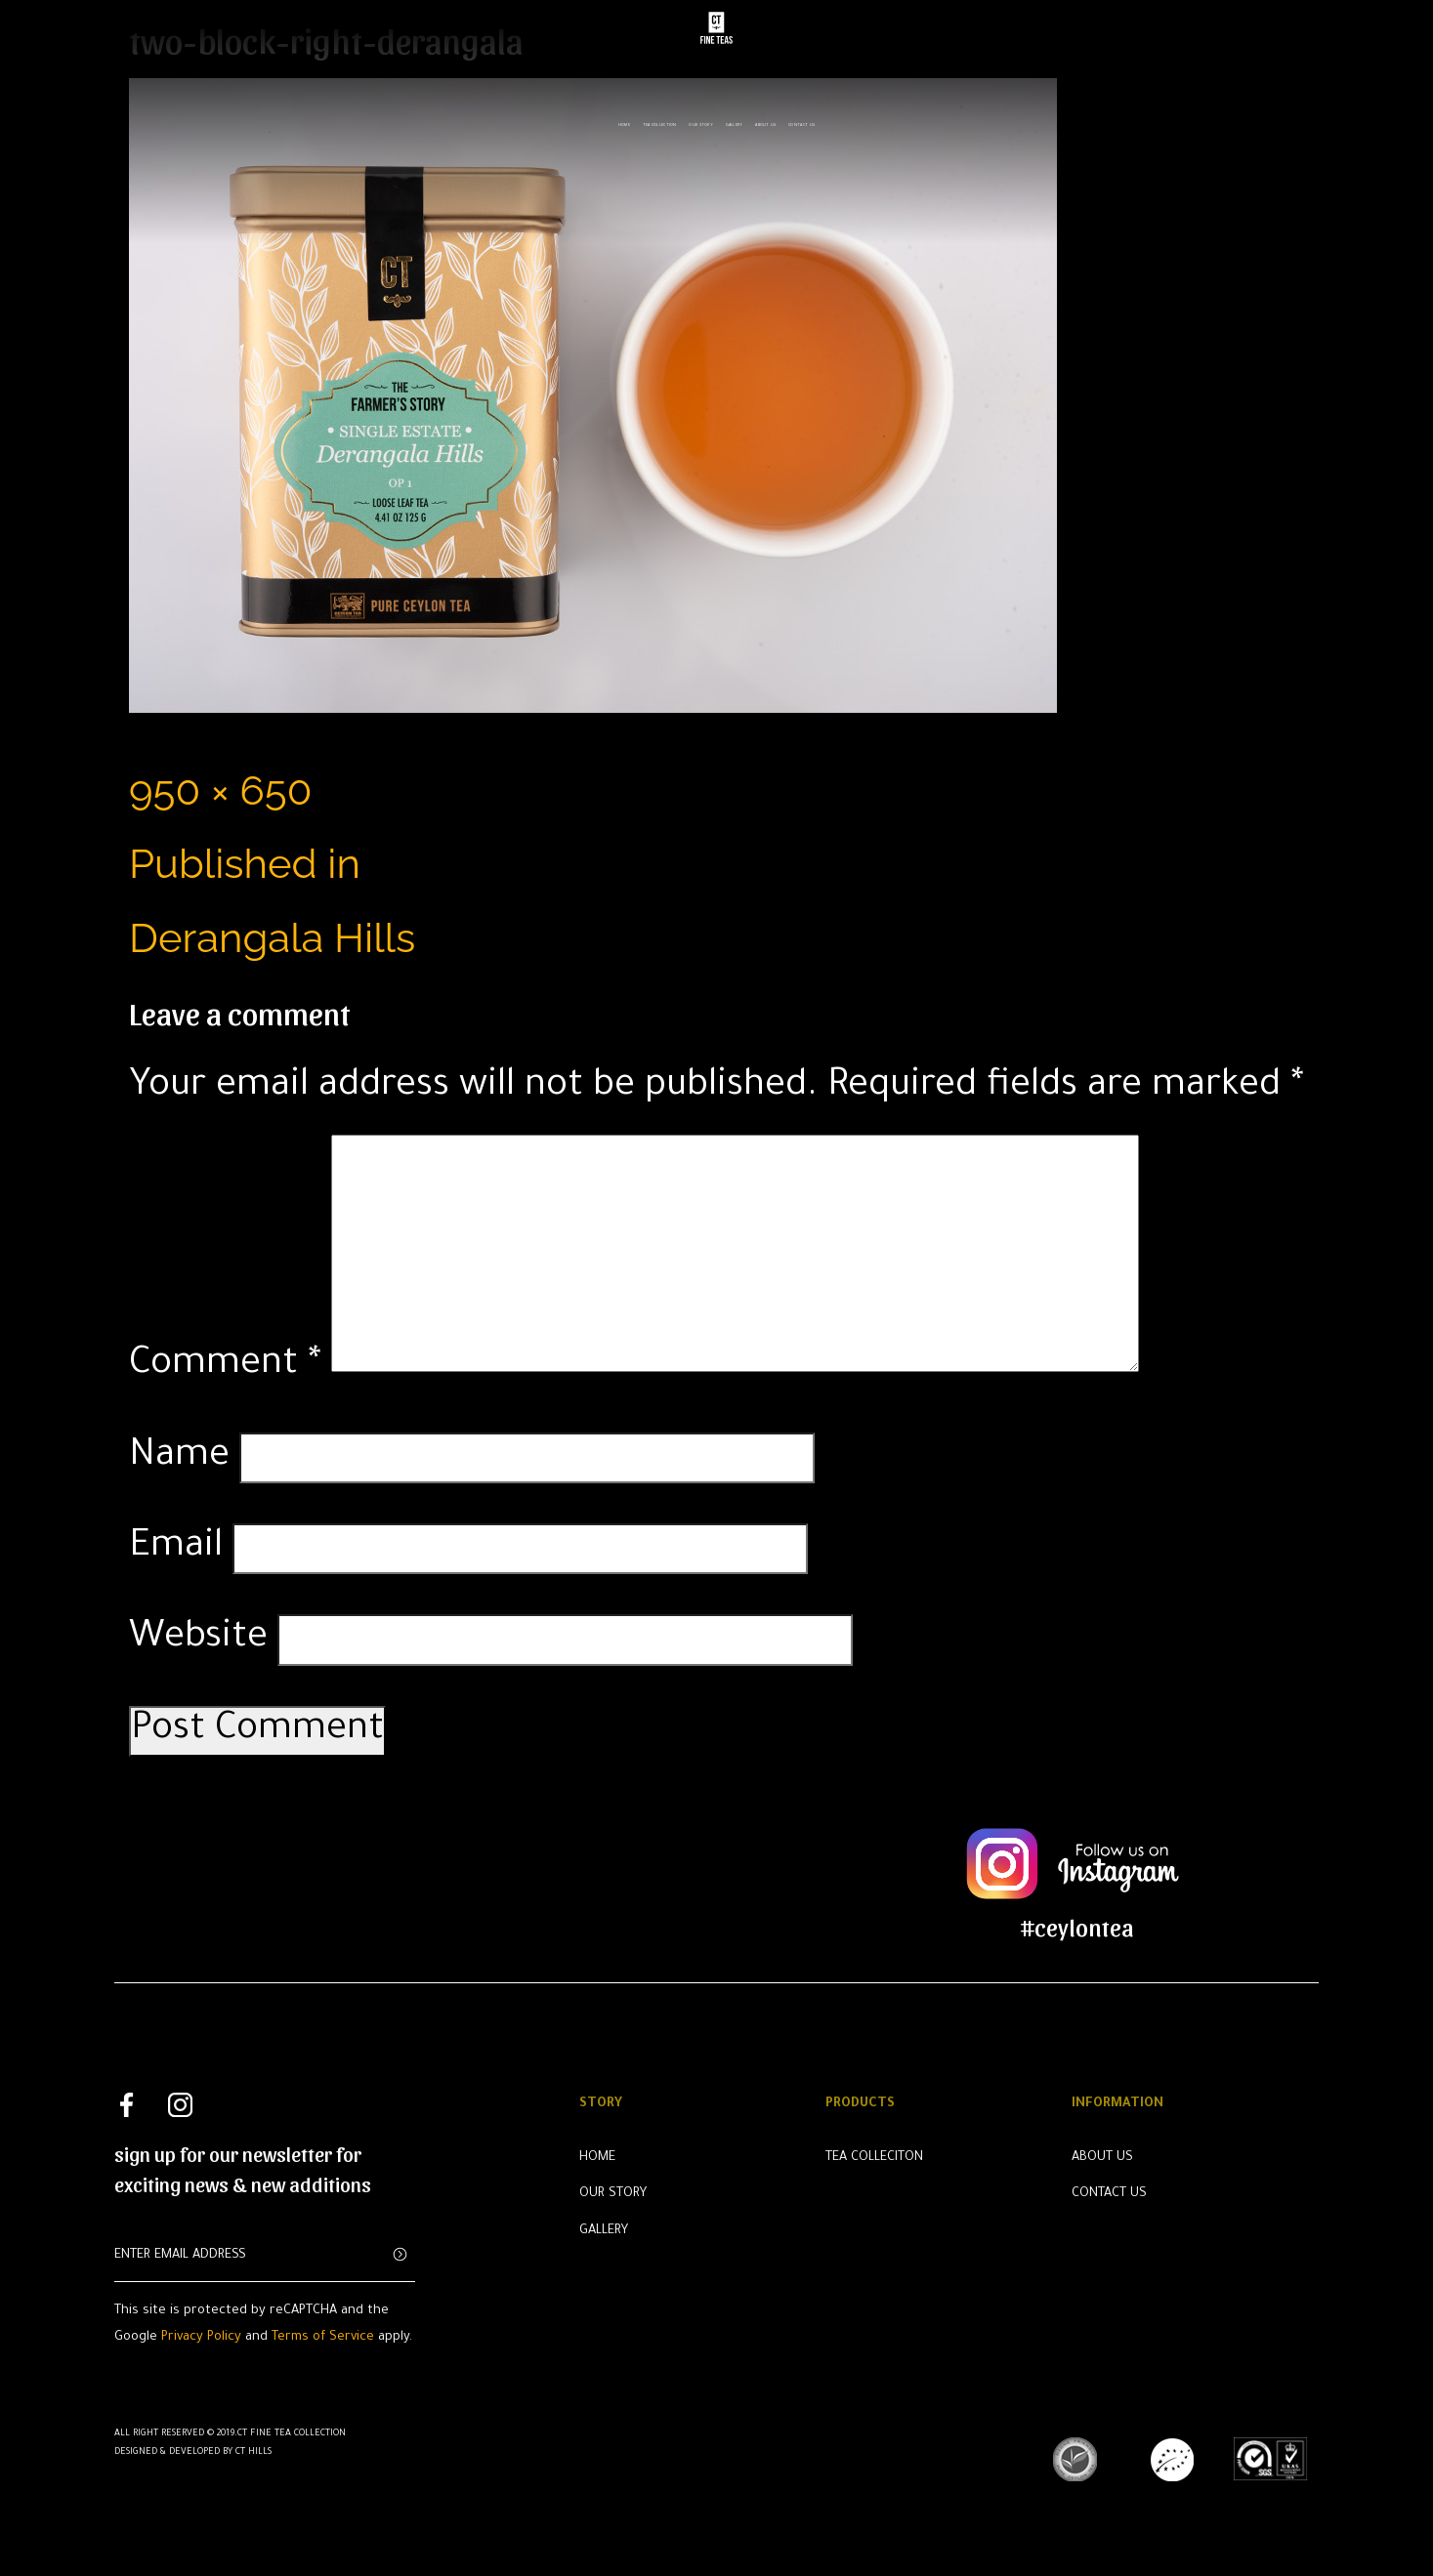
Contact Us (1109, 2194)
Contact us (801, 118)
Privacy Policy (201, 2338)
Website (198, 1639)
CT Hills (253, 2452)
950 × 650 (220, 790)
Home (624, 118)
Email (176, 1548)
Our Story (701, 118)
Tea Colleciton (874, 2158)
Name (179, 1457)
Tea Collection (660, 118)
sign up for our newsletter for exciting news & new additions (242, 2168)
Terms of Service (323, 2338)
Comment (225, 1366)
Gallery (734, 118)
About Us (1102, 2158)
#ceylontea (1077, 1926)
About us (765, 118)
